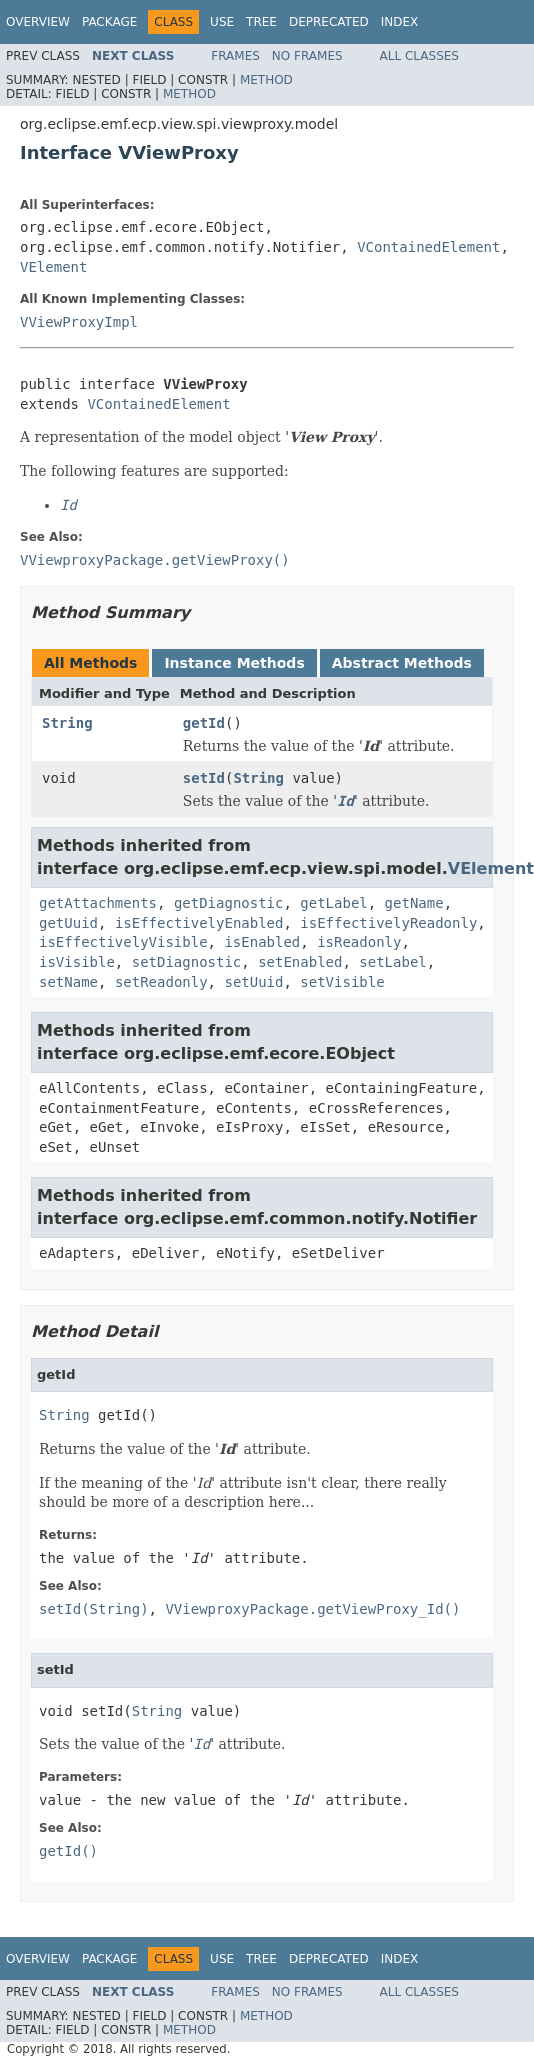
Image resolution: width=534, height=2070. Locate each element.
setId (204, 778)
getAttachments (98, 903)
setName (68, 982)
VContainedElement (428, 247)
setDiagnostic (187, 962)
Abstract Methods (402, 663)
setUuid (253, 982)
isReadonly (359, 942)
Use (222, 22)
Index (400, 22)
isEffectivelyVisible (123, 942)
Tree (261, 22)
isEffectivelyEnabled (199, 923)
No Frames (307, 56)
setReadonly (161, 982)
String (67, 723)
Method (266, 80)
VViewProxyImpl (79, 322)
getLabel (333, 903)
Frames (235, 56)
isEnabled (262, 942)
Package (109, 22)
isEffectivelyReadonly (388, 923)
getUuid (68, 923)
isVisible (77, 962)
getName (414, 903)
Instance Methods (234, 663)
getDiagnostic (229, 903)
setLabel (392, 962)
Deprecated (329, 22)
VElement (53, 267)
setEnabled (300, 962)
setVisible (342, 982)
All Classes (419, 56)
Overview (38, 22)
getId (204, 723)
